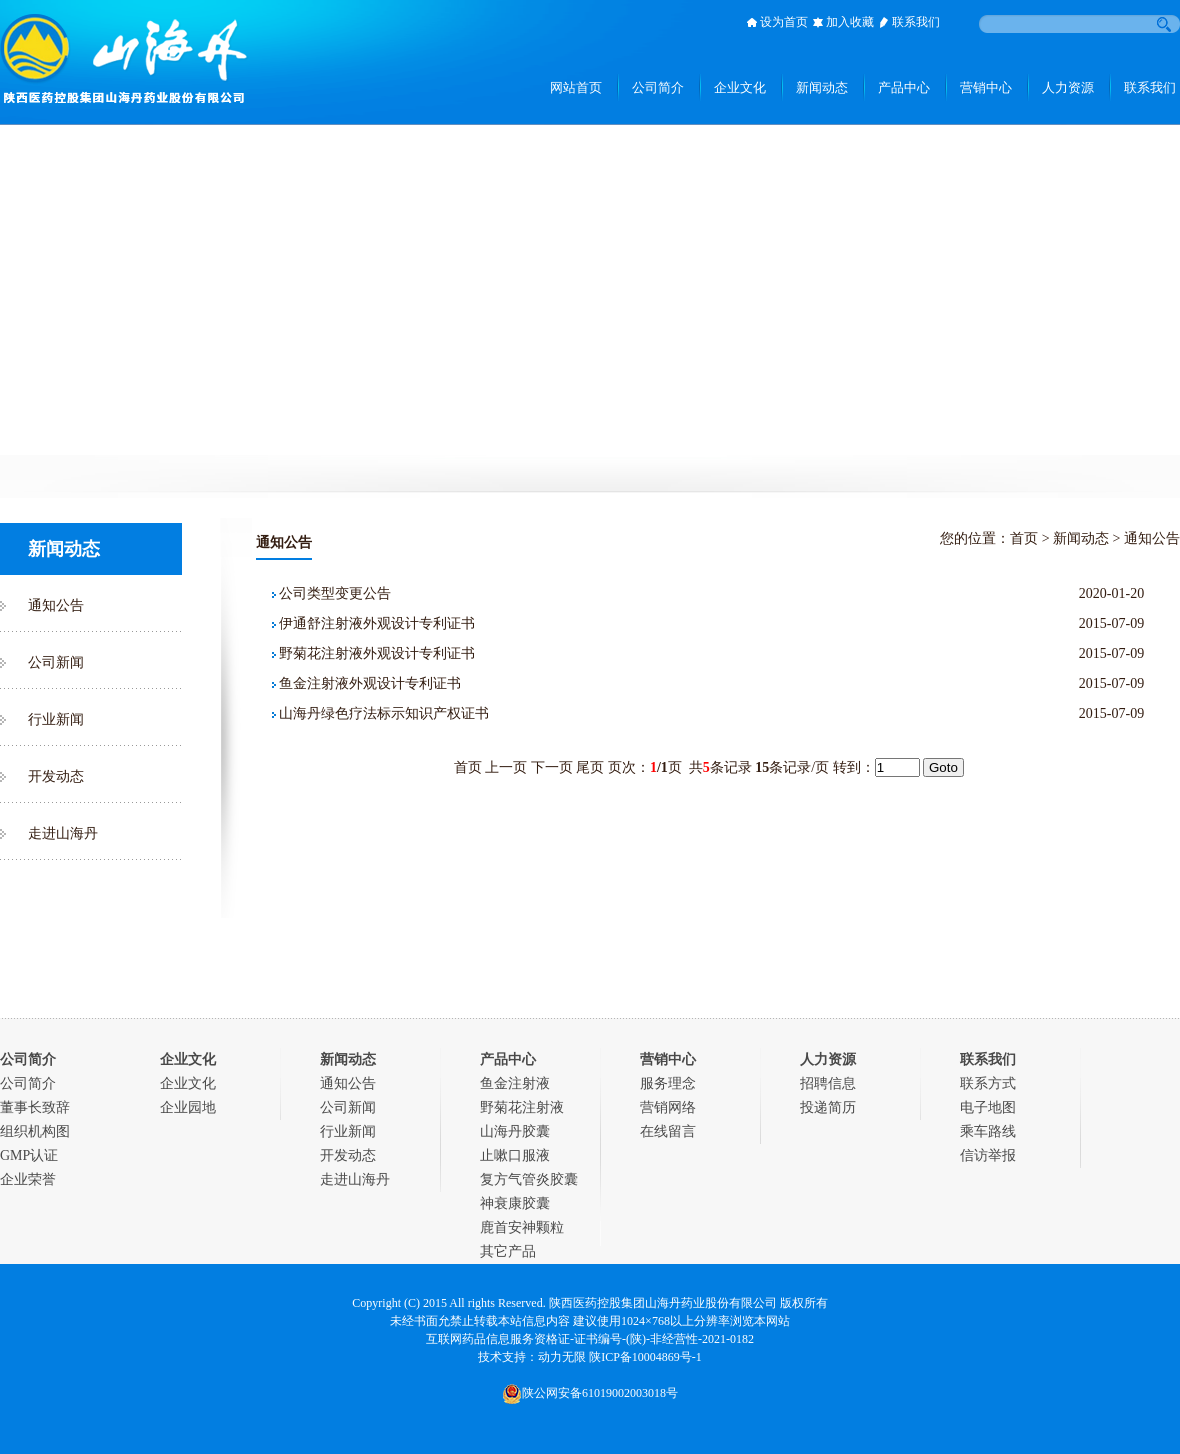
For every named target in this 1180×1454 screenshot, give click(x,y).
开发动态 (56, 776)
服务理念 (668, 1083)
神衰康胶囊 (515, 1203)
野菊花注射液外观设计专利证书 (377, 653)
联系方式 (988, 1083)
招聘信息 (828, 1083)
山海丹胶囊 (515, 1131)
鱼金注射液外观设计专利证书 (370, 683)
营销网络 (668, 1107)
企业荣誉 (28, 1179)
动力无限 (562, 1357)
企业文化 (188, 1083)
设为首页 (784, 22)
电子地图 (988, 1107)
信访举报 (988, 1155)
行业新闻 (56, 719)
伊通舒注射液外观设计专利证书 (377, 623)
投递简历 (828, 1107)
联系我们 (916, 22)
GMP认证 (29, 1155)
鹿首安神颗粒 (522, 1227)
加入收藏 (850, 22)
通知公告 (56, 605)
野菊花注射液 (522, 1107)
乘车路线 (988, 1131)
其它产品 (508, 1251)
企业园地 (188, 1107)
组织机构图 (35, 1131)
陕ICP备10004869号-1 (645, 1357)
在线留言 (668, 1131)
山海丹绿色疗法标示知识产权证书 (384, 713)
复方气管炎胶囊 (529, 1179)
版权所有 (804, 1303)
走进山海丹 (63, 833)
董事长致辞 (35, 1107)
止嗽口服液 (515, 1155)
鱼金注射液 (515, 1083)
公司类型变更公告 (335, 593)
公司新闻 (56, 662)
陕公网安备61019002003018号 (590, 1393)
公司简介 (28, 1083)
